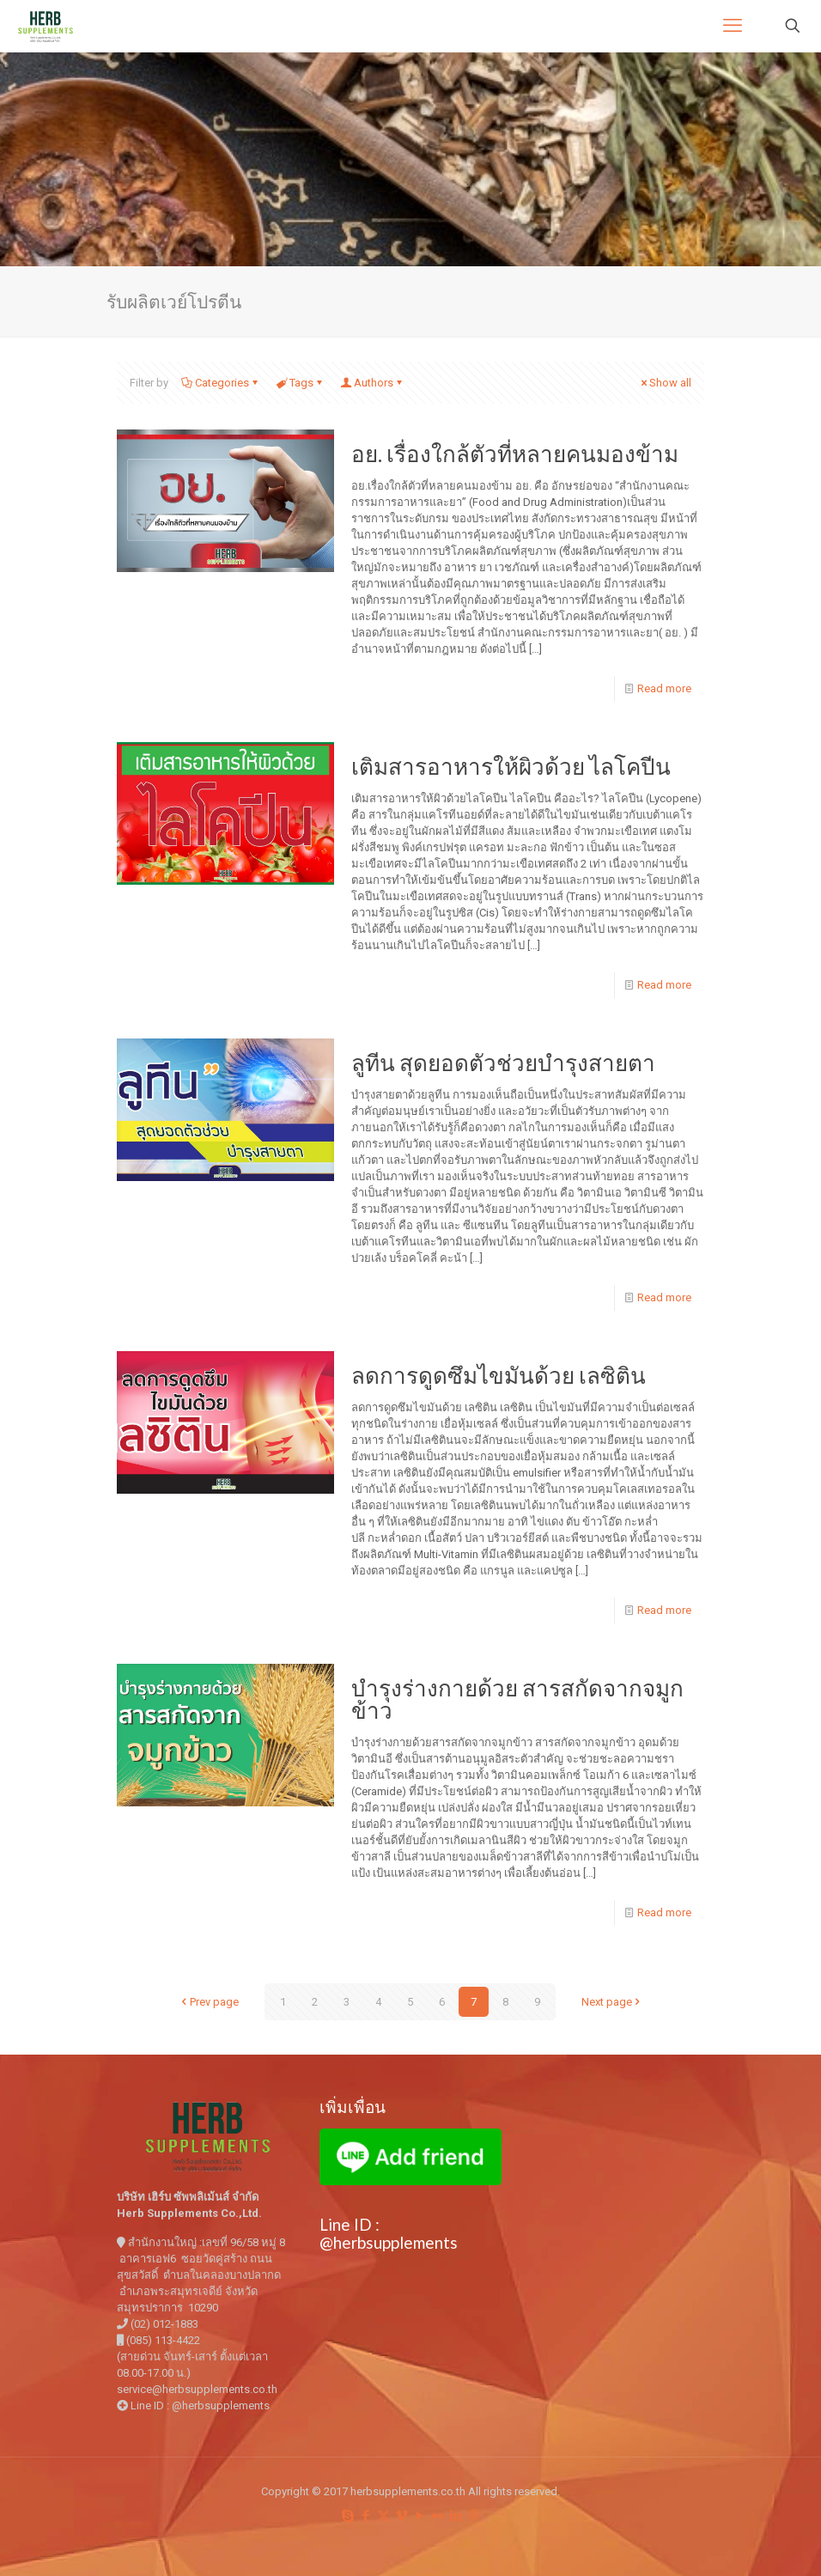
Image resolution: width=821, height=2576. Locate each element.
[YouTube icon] (419, 2516)
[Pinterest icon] (473, 2516)
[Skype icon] (347, 2516)
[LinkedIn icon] (455, 2516)
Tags (300, 382)
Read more (664, 688)
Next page (612, 2001)
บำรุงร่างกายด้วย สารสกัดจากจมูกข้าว (517, 1699)
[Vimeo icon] (401, 2516)
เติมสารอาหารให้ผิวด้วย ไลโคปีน (511, 766)
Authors (372, 382)
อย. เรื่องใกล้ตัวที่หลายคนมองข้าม (514, 453)
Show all (664, 382)
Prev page (209, 2001)
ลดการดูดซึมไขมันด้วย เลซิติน (498, 1375)
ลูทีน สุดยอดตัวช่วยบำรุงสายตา (503, 1062)
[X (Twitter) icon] (383, 2516)
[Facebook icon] (365, 2516)
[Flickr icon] (437, 2516)
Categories (220, 382)
